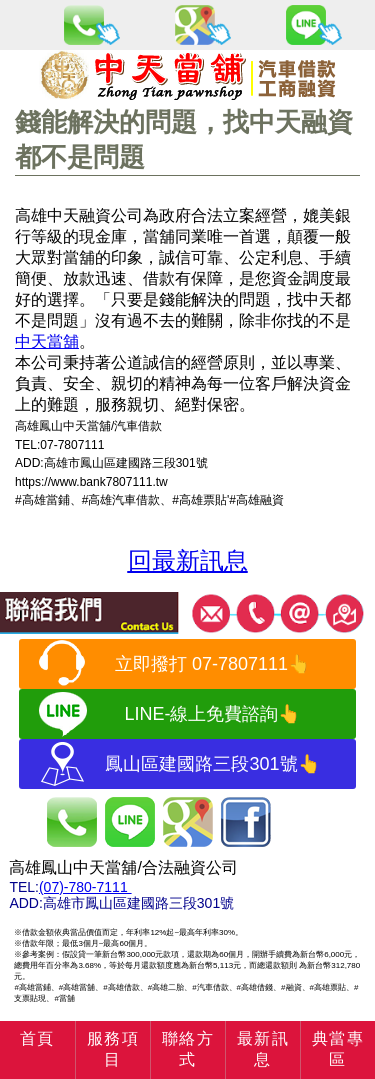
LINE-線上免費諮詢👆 (212, 714)
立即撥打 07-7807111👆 (212, 664)
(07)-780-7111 (85, 887)
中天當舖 (47, 341)
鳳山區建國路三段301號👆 (212, 764)
